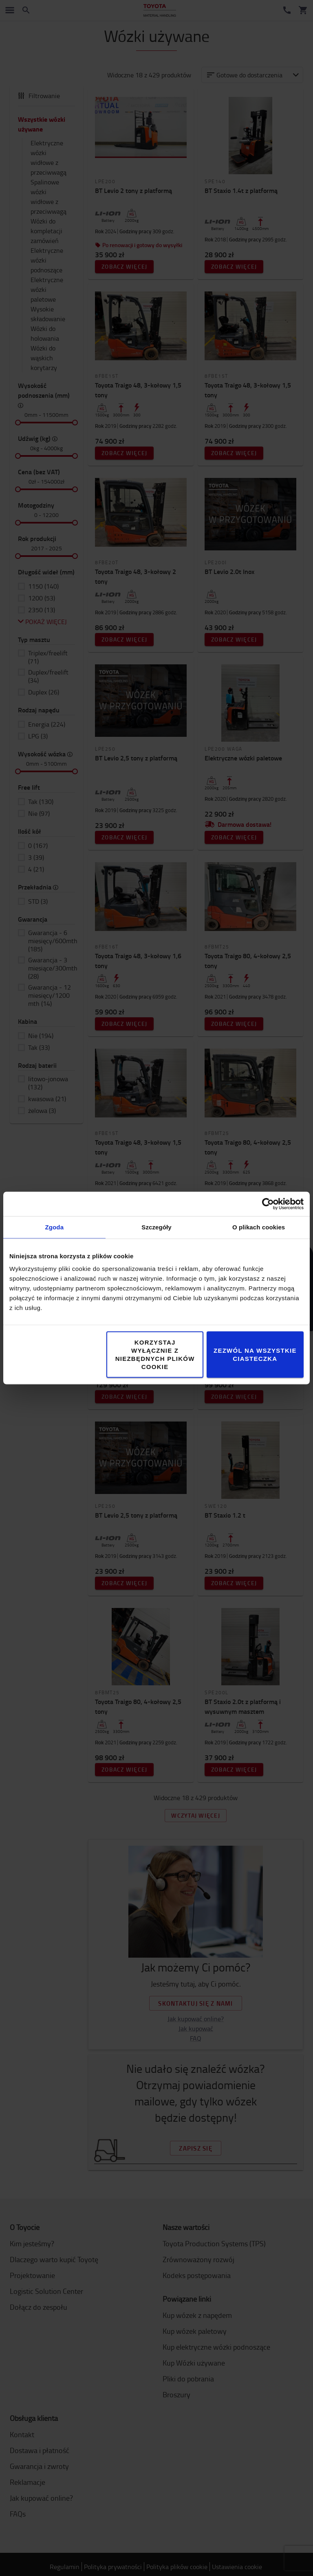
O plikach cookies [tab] (258, 1227)
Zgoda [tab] (54, 1227)
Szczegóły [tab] (156, 1227)
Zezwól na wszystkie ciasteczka (255, 1354)
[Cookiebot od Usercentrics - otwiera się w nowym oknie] (268, 1204)
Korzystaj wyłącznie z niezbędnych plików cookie (155, 1354)
